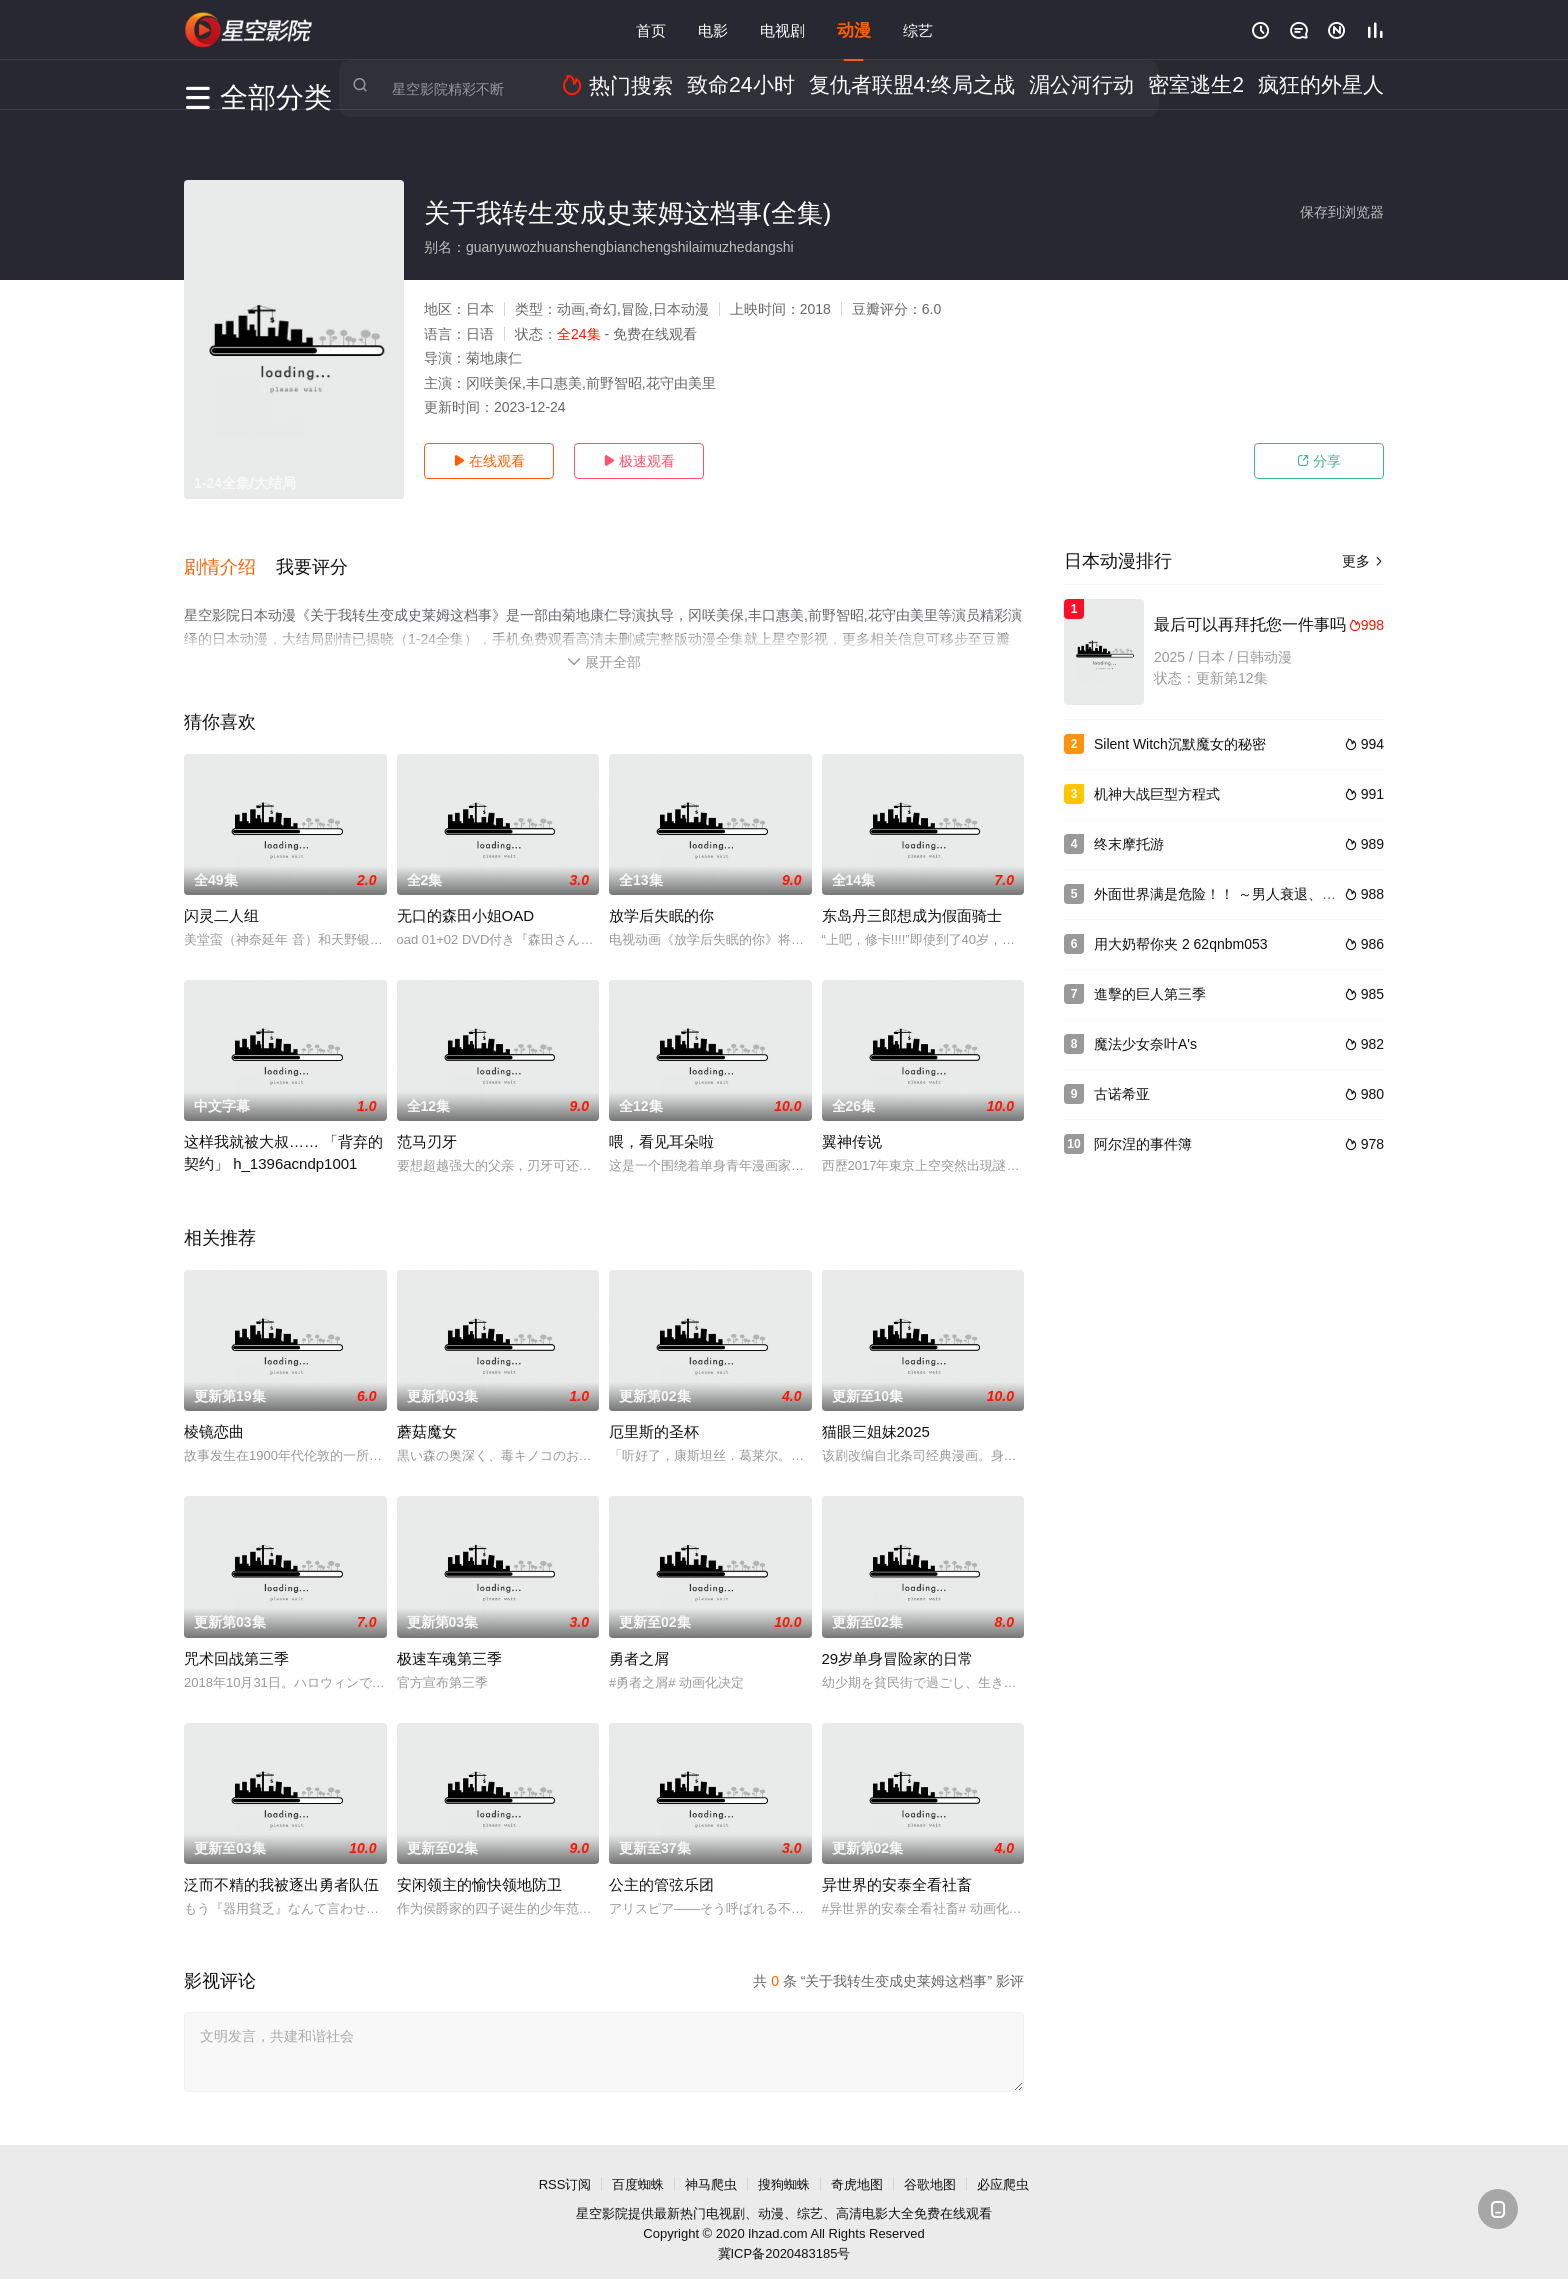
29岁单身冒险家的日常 (898, 1643)
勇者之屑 (639, 1643)
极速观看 (639, 461)
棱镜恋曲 (214, 1417)
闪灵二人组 (221, 901)
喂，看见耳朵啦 (661, 1127)
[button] (230, 559)
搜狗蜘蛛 (784, 2169)
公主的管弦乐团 (661, 1869)
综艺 (918, 29)
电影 (713, 29)
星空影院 (602, 2199)
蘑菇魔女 (427, 1417)
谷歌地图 (930, 2169)
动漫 (854, 29)
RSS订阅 (565, 2169)
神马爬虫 (711, 2169)
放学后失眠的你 (661, 901)
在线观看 (489, 461)
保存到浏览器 (1342, 212)
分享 (1319, 461)
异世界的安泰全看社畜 (897, 1869)
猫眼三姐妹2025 (876, 1417)
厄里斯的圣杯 (654, 1417)
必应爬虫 (1003, 2169)
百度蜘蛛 (638, 2169)
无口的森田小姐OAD (466, 901)
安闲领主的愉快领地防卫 (479, 1869)
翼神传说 (852, 1127)
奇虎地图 (857, 2169)
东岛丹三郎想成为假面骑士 (912, 901)
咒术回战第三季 (236, 1643)
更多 (1363, 561)
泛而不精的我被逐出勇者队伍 (281, 1869)
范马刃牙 (427, 1127)
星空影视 (249, 30)
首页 (651, 29)
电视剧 (782, 29)
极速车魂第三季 (449, 1643)
